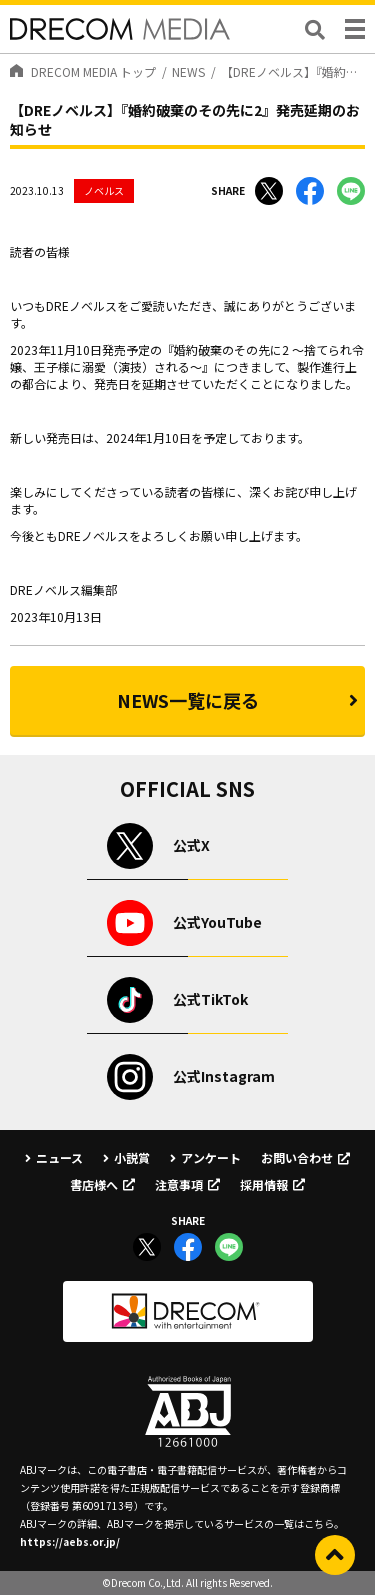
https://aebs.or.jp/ (70, 1541)
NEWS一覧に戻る (188, 700)
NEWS (188, 71)
